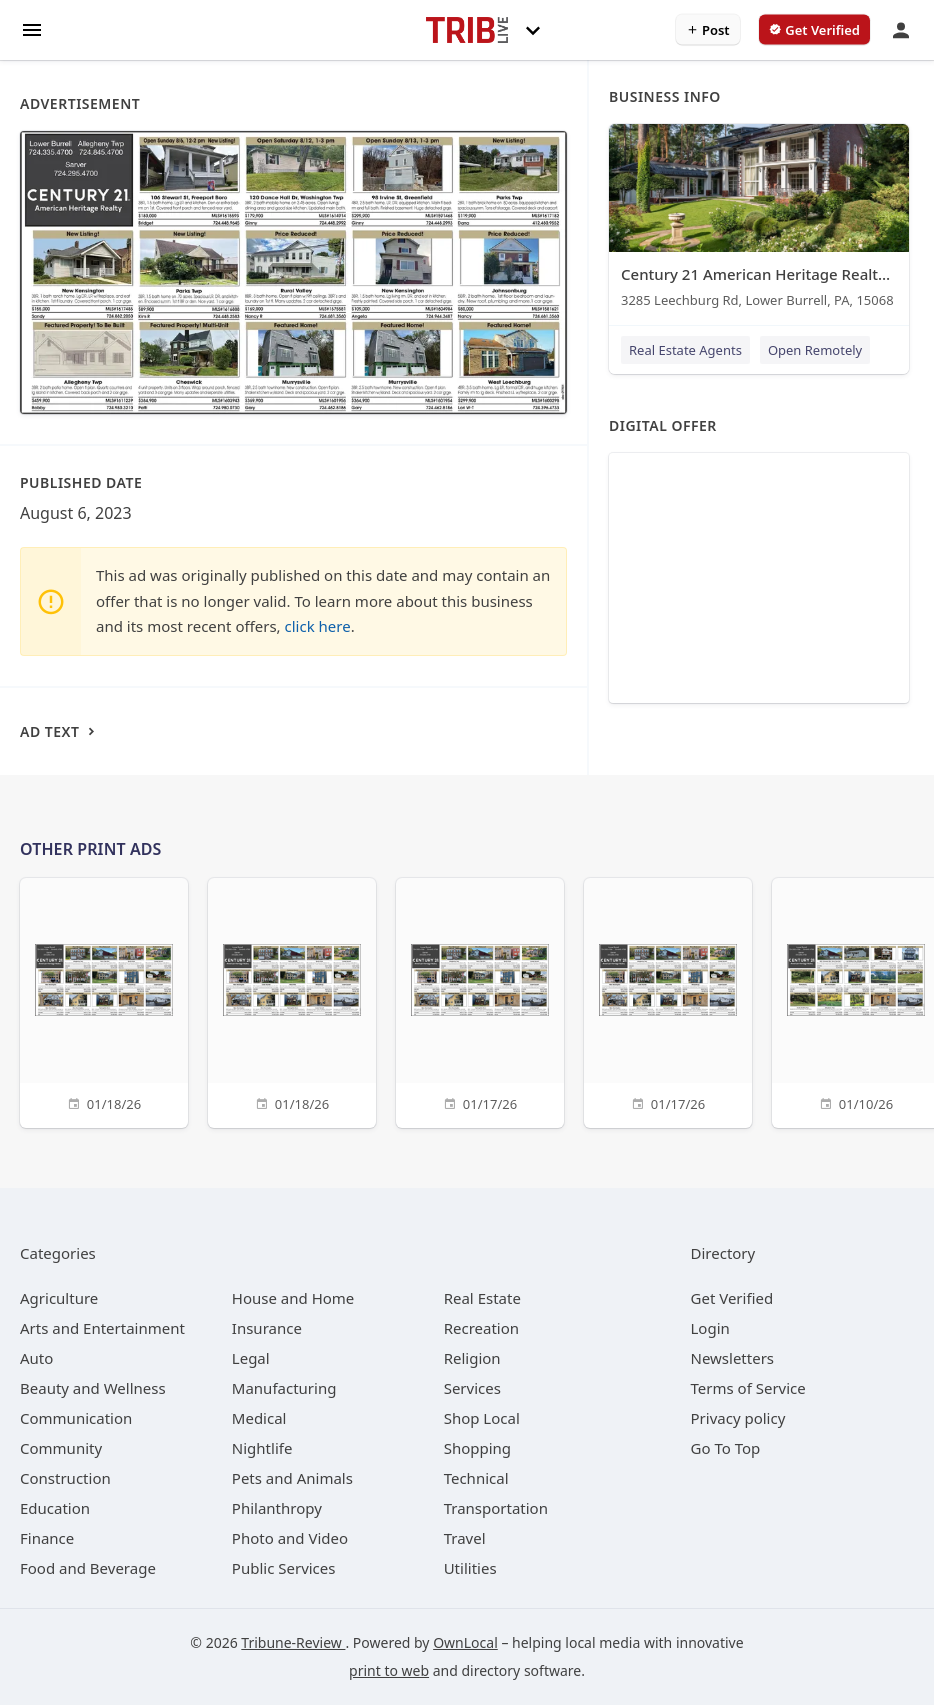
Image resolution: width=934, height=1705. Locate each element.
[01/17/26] (480, 1000)
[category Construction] (65, 1478)
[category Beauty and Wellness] (93, 1388)
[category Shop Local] (482, 1418)
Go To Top (726, 1448)
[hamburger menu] (32, 28)
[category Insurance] (267, 1328)
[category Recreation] (481, 1328)
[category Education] (55, 1508)
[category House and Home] (293, 1298)
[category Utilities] (470, 1568)
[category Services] (472, 1388)
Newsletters (733, 1358)
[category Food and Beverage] (88, 1568)
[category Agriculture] (59, 1298)
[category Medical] (259, 1418)
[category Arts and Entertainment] (102, 1328)
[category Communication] (76, 1418)
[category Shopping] (477, 1448)
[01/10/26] (856, 1000)
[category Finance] (47, 1538)
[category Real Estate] (482, 1298)
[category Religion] (472, 1358)
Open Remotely (815, 350)
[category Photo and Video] (290, 1538)
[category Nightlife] (262, 1448)
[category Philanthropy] (277, 1508)
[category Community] (61, 1448)
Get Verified (732, 1298)
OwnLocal (465, 1642)
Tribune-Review (293, 1642)
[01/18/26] (104, 1000)
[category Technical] (476, 1478)
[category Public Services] (284, 1568)
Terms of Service (748, 1388)
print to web (389, 1670)
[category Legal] (251, 1358)
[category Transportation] (496, 1508)
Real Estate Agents (685, 350)
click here (318, 626)
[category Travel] (465, 1538)
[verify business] (814, 30)
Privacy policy (738, 1418)
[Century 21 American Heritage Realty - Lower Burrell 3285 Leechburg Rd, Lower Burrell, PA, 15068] (759, 220)
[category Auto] (36, 1358)
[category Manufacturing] (284, 1388)
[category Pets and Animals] (292, 1478)
